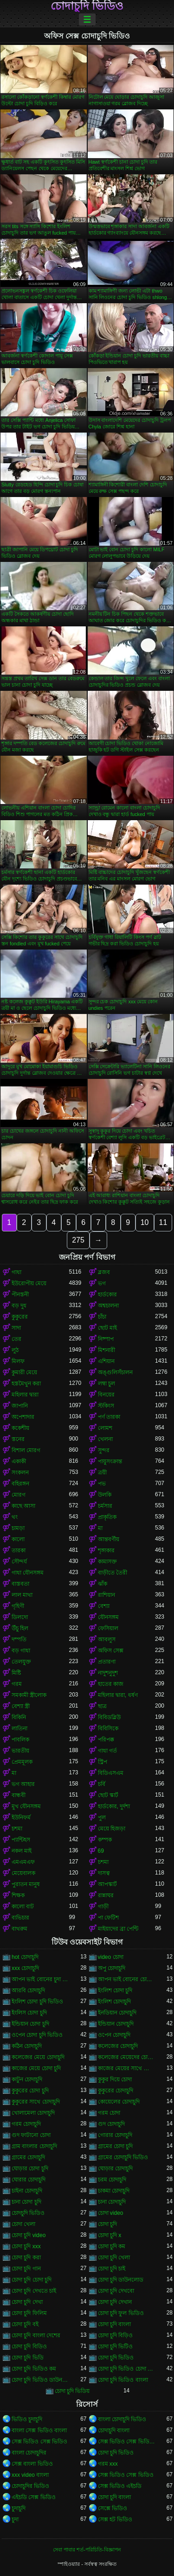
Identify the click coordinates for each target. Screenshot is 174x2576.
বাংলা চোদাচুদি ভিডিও (122, 2419)
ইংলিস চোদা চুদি (29, 2012)
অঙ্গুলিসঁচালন (115, 1372)
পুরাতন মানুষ (26, 1884)
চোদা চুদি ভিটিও (115, 2346)
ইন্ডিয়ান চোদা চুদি (30, 2024)
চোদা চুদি (107, 2224)
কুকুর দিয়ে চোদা (115, 2079)
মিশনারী (106, 1350)
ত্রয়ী (102, 1472)
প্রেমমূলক (22, 1762)
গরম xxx (108, 2464)
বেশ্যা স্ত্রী (21, 1706)
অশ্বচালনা (108, 1305)
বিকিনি (19, 1717)
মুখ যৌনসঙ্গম (26, 1806)
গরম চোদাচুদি (26, 2124)
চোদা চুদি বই (25, 2324)
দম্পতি (19, 1639)
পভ (102, 1483)
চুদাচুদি (19, 2508)
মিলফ (18, 1361)
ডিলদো (20, 1617)
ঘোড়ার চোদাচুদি (115, 2168)
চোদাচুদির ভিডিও (30, 2486)
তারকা (19, 1550)
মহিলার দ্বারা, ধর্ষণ (118, 1695)
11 (163, 1222)
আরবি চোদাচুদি (28, 1990)
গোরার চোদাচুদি (115, 2135)
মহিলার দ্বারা (25, 1394)
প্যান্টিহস (21, 1839)
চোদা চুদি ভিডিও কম (34, 2369)
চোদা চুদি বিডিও (29, 2346)
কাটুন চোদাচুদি (27, 2079)
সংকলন (20, 1472)
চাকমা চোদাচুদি (113, 2190)
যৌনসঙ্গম (108, 1617)
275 (78, 1240)
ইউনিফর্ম (21, 1817)
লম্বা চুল (106, 1383)
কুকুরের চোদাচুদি (115, 2090)
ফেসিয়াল (108, 1628)
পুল (102, 1817)
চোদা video (110, 2213)
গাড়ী (103, 1906)
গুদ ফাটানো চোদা (31, 2135)
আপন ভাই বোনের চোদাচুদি (126, 1979)
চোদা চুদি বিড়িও (115, 2335)
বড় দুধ (19, 1305)
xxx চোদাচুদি (25, 1968)
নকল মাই (22, 1851)
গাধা (16, 1272)
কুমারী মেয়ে (24, 1372)
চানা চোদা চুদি (26, 2202)
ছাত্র (102, 1706)
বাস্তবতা (20, 1584)
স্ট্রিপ (102, 1762)
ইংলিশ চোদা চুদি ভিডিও (37, 2001)
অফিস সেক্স (110, 1650)
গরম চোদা (109, 2113)
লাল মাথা (22, 1595)
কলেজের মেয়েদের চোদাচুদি (126, 2057)
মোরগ (19, 1495)
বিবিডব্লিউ (109, 1717)
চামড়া (18, 1528)
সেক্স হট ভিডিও (115, 2519)
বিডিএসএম (110, 1773)
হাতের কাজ (110, 1684)
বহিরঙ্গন (20, 1483)
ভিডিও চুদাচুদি (27, 2419)
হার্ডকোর (107, 1294)
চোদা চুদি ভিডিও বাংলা (123, 2380)
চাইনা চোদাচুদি (27, 2190)
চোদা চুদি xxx (26, 2246)
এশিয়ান (106, 1361)
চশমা (17, 1828)
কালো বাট (23, 1906)
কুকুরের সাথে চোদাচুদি (36, 2101)
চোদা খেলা (23, 2224)
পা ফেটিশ (108, 1917)
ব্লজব (104, 1272)
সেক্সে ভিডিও (112, 2508)
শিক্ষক (18, 1895)
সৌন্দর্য (19, 1561)
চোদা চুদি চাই (112, 2268)
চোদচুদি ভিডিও (28, 2213)
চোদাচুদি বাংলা (113, 2430)
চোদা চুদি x (110, 2235)
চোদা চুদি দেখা (27, 2302)
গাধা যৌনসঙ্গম (28, 1572)
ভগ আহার (23, 1784)
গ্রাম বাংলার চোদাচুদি (34, 2146)
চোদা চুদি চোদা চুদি (32, 2279)
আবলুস (107, 1639)
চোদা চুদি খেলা (114, 2257)
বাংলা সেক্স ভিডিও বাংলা (39, 2430)
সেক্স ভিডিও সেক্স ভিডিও (39, 2441)
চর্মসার (105, 1506)
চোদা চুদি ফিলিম (29, 2313)
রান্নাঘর (106, 1895)
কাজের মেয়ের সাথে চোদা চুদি (126, 2068)
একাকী (19, 1461)
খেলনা (105, 1439)
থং (15, 1517)
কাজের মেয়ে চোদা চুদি (36, 2068)
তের (16, 1339)
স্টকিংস (106, 1406)
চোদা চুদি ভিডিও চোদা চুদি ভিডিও (126, 2369)
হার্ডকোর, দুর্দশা (114, 1806)
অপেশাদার (23, 1417)
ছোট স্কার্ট (108, 1795)
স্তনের (18, 1439)
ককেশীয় (20, 1428)
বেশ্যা (104, 1606)
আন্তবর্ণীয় (108, 1539)
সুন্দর (104, 1450)
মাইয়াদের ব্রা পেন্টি (118, 1929)
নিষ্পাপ (106, 1339)
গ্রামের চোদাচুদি (28, 2157)
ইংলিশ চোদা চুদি (115, 1990)
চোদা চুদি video (28, 2235)
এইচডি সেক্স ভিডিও (34, 2497)
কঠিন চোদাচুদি (27, 2046)
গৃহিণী (18, 1606)
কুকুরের (20, 1317)
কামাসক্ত (107, 1561)
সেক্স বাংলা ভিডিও (32, 2464)
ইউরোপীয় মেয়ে (29, 1283)
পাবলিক (20, 1739)
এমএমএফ (23, 1862)
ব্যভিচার (20, 1917)
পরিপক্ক (106, 1739)
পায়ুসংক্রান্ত (110, 1461)
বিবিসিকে (108, 1728)
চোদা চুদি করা (26, 2257)
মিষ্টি (16, 1673)
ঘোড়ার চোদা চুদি (30, 2168)
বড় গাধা (21, 1650)
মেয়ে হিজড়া (111, 1828)
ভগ (102, 1283)
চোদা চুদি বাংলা (114, 2324)
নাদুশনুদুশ (108, 1673)
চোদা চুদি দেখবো (116, 2291)
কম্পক (105, 1839)
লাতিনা (19, 1728)
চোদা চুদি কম (112, 2246)
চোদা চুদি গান (26, 2268)
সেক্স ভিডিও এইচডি (120, 2486)
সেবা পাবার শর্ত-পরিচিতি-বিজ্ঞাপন (87, 2549)
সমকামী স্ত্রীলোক (29, 1695)
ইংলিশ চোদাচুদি (114, 2001)
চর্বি (101, 1784)
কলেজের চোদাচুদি (118, 2046)
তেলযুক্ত (21, 1661)
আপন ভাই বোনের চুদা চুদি (40, 1979)
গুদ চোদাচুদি (111, 2124)
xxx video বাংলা (30, 2475)
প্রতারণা (107, 1661)
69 (101, 1851)
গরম (17, 1684)
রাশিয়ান (106, 1595)
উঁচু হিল (20, 1628)
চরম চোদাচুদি (112, 2179)
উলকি (104, 1495)
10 (145, 1222)
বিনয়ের (106, 1394)
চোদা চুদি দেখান (115, 2302)
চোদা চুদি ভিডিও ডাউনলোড (40, 2380)
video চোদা (110, 1957)
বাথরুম (19, 1929)
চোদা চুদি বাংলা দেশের (36, 2335)
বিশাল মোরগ (26, 1450)
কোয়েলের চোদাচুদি (119, 2101)
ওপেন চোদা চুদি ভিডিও (37, 2035)
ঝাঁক (102, 1584)
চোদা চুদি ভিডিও (116, 2357)
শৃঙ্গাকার (106, 1550)
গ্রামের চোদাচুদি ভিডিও (123, 2157)
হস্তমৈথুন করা (26, 1383)
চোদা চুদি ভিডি (28, 2357)
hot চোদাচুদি (25, 1957)
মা (100, 1528)
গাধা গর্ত (107, 1750)
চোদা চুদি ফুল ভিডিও (121, 2313)
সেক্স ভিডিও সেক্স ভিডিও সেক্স (126, 2441)
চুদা (15, 2519)
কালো (18, 1539)
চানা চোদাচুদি (112, 2202)
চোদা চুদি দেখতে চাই (34, 2291)
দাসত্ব (104, 1873)
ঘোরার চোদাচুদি (28, 2179)
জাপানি (20, 1406)
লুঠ (15, 1350)
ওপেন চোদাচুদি (114, 2035)
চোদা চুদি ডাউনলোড (121, 2279)
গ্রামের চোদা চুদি (115, 2146)
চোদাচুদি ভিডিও (87, 6)
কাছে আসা (23, 1506)
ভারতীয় (20, 1750)
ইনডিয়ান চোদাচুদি (117, 2012)
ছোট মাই (107, 1328)
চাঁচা (102, 1317)
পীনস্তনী (20, 1294)
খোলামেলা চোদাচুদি (33, 2113)
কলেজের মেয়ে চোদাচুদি (38, 2057)
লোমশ (105, 1428)
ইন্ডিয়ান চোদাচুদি (116, 2024)
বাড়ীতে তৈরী (112, 1572)
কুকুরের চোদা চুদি (30, 2090)
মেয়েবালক (23, 1873)
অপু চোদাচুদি (111, 1968)
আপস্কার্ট (107, 1884)
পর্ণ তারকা (109, 1417)
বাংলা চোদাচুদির (29, 2452)
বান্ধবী (19, 1795)
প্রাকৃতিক (107, 1517)
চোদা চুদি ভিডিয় (72, 2391)
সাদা (16, 1328)
